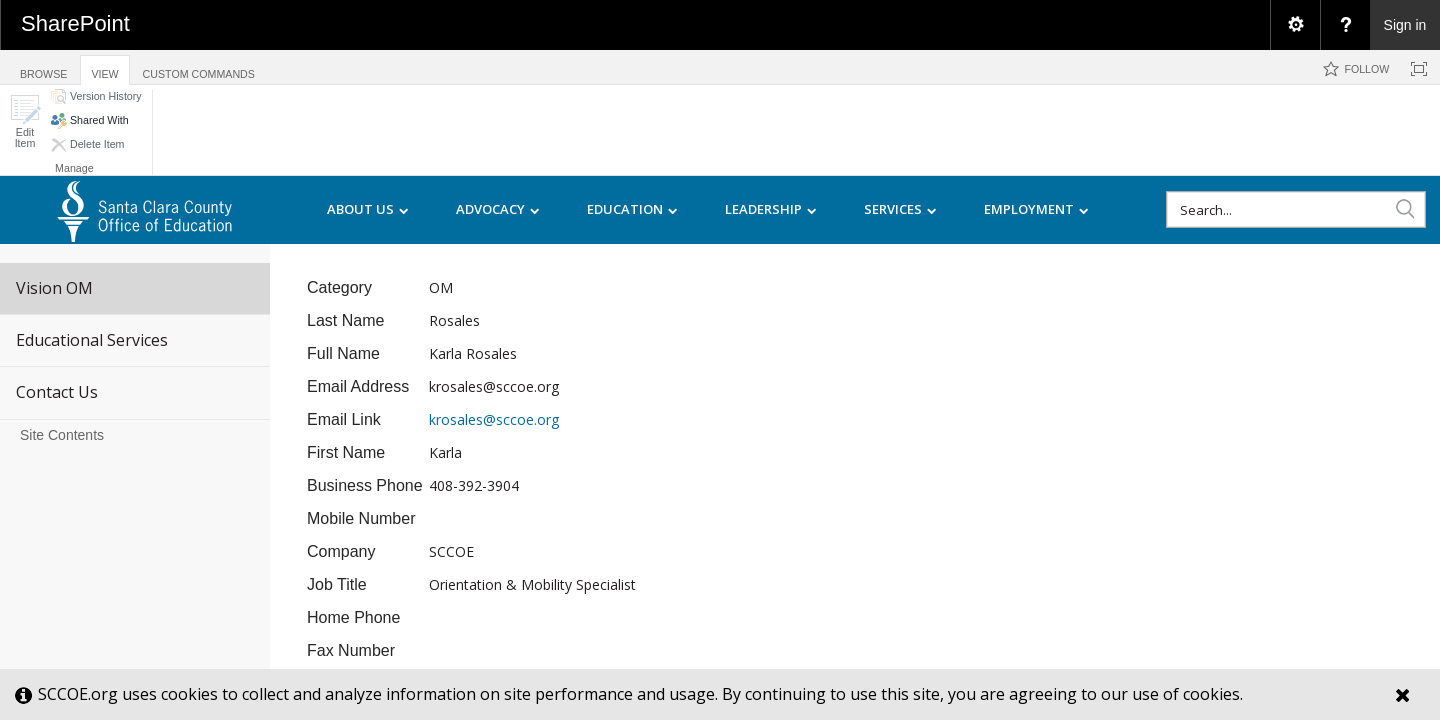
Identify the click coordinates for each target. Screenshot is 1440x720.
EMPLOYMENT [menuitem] (1036, 210)
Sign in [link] (1405, 25)
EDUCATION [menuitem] (632, 210)
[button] (25, 121)
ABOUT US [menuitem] (368, 210)
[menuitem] (1295, 25)
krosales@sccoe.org (494, 419)
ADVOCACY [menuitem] (498, 210)
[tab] (43, 66)
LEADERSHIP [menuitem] (771, 210)
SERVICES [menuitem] (900, 210)
